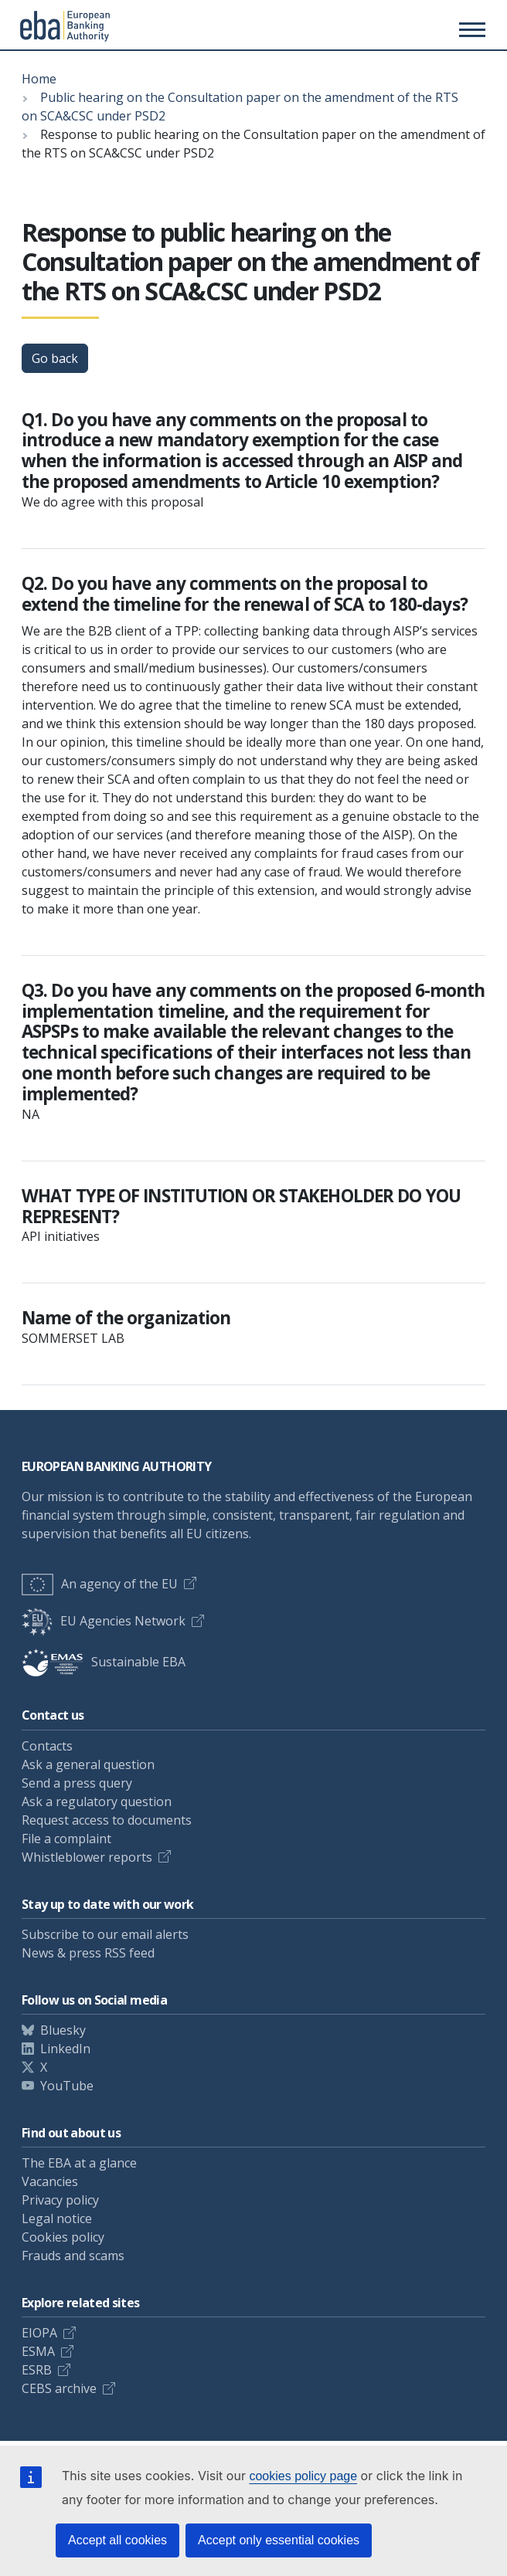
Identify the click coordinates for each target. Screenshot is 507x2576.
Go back (55, 358)
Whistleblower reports (87, 1857)
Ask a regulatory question (97, 1801)
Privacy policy (60, 2199)
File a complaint (66, 1838)
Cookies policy (63, 2237)
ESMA (38, 2351)
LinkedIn (65, 2048)
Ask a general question (88, 1764)
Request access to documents (107, 1820)
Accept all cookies (117, 2540)
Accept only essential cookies (278, 2540)
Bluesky (63, 2030)
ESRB (37, 2369)
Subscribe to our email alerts (105, 1934)
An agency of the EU (100, 1583)
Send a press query (77, 1782)
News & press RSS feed (88, 1952)
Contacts (47, 1745)
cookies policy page (303, 2476)
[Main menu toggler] (469, 29)
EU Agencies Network (103, 1620)
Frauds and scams (73, 2255)
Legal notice (57, 2218)
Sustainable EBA (103, 1661)
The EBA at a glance (79, 2162)
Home (39, 78)
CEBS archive (59, 2388)
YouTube (67, 2085)
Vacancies (50, 2181)
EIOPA (39, 2332)
